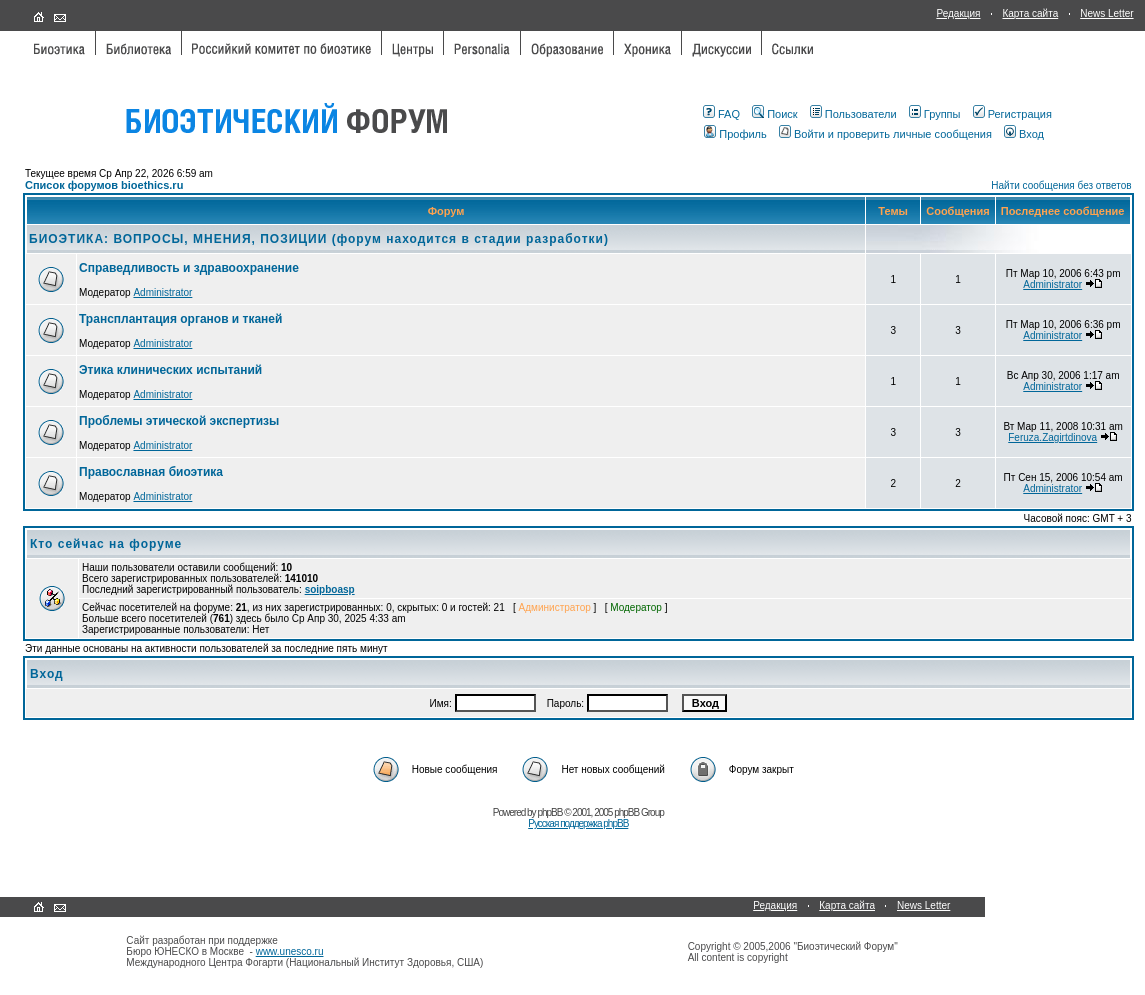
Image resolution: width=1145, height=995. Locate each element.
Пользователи (853, 114)
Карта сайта (1030, 13)
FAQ (721, 114)
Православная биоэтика (151, 472)
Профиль (735, 134)
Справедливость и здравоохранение (189, 268)
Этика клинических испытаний (170, 370)
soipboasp (330, 589)
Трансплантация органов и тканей (180, 319)
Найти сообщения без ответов (1061, 185)
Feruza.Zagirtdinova (1052, 437)
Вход (1024, 134)
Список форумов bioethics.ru (104, 185)
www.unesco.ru (290, 951)
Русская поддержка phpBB (578, 823)
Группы (935, 114)
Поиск (774, 114)
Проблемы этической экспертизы (179, 421)
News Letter (1106, 13)
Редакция (958, 13)
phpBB (549, 812)
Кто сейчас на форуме (106, 544)
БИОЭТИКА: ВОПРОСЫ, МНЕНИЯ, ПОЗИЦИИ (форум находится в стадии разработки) (319, 239)
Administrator (162, 292)
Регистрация (1012, 114)
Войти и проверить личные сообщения (885, 134)
